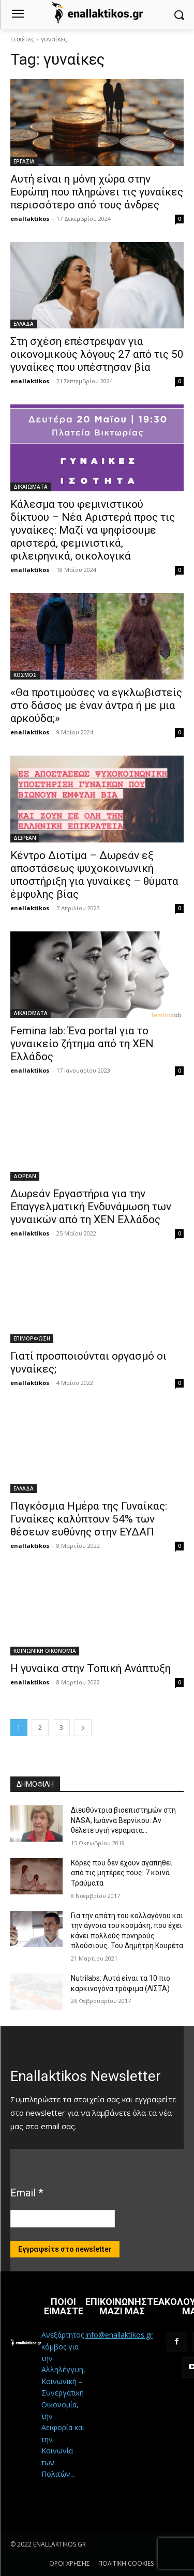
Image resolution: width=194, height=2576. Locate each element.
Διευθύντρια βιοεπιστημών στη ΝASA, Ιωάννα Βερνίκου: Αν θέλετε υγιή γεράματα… (123, 1820)
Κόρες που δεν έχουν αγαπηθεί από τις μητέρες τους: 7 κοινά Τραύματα (121, 1873)
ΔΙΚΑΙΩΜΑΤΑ (30, 486)
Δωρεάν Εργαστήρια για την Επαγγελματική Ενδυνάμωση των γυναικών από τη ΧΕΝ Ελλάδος (90, 1206)
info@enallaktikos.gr (119, 2335)
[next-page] (83, 1727)
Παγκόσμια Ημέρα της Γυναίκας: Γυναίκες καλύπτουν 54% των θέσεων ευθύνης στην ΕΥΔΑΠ (88, 1519)
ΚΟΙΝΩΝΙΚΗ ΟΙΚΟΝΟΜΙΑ (44, 1650)
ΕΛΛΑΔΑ (23, 323)
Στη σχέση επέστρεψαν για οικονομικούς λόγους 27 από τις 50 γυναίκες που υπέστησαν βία (97, 354)
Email (26, 2193)
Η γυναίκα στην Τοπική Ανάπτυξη (90, 1668)
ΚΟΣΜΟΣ (25, 675)
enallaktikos (29, 218)
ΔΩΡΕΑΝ (24, 837)
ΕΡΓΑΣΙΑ (24, 161)
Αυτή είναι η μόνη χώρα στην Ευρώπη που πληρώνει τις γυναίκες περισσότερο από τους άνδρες (96, 192)
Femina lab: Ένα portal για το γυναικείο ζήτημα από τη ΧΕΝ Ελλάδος (82, 1044)
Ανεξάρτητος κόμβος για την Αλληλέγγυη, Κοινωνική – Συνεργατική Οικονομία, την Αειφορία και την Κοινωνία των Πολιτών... (63, 2404)
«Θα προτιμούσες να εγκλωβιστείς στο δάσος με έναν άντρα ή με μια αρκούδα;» (96, 705)
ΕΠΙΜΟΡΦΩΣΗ (31, 1338)
